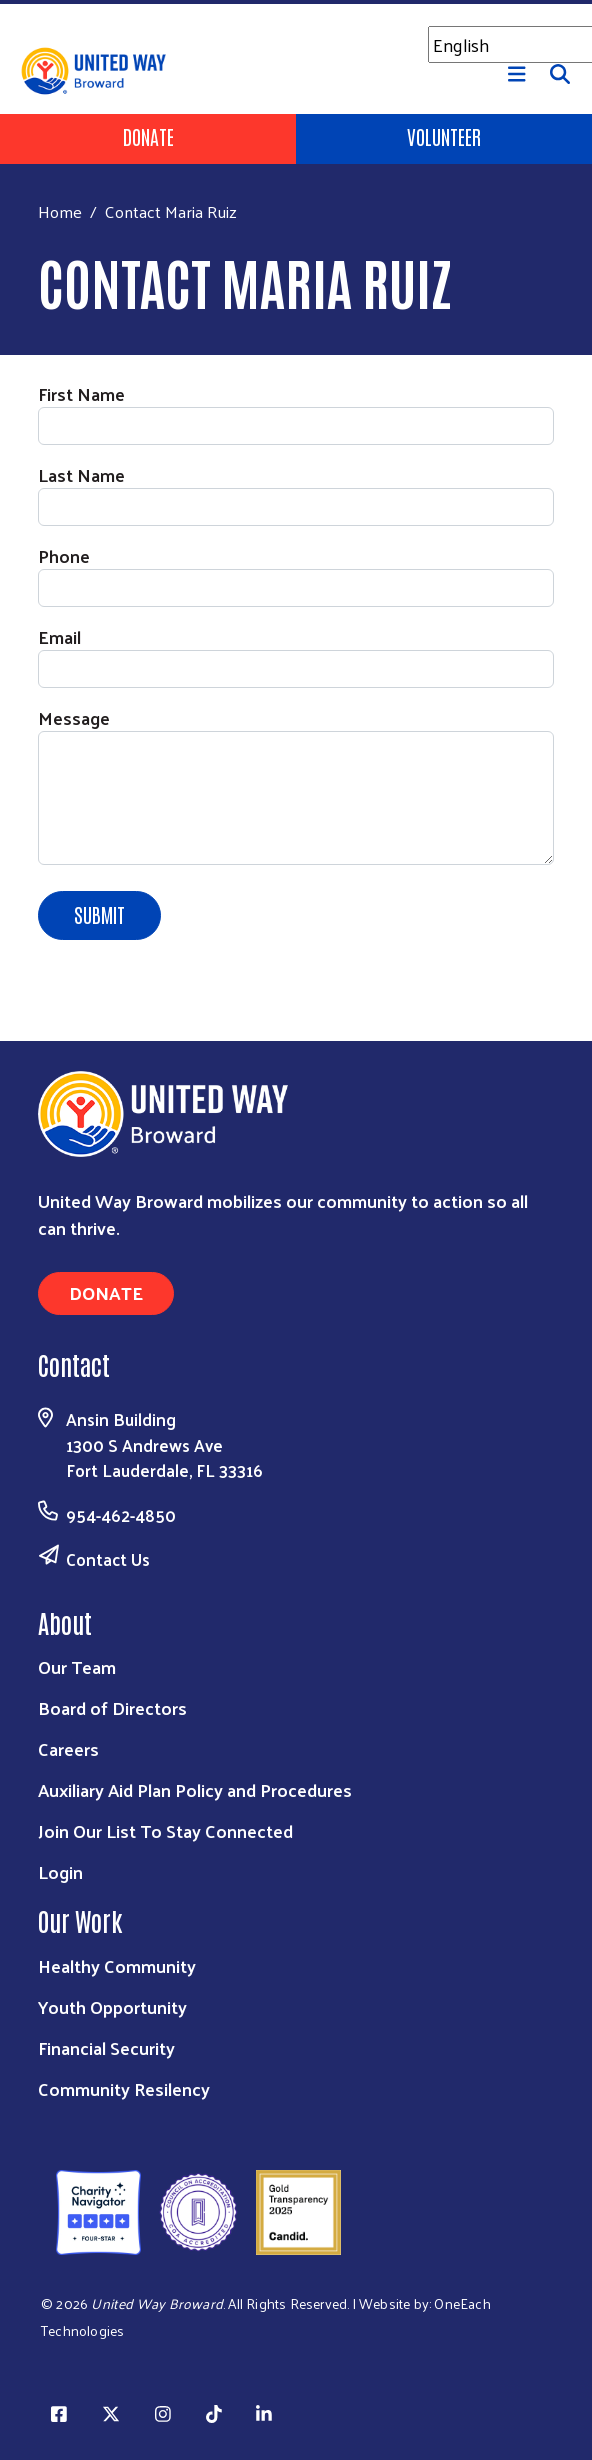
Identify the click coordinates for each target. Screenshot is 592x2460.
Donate (148, 136)
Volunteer (444, 136)
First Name (81, 393)
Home (60, 211)
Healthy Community (117, 1965)
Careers (68, 1748)
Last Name (81, 474)
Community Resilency (124, 2088)
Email (59, 636)
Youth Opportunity (112, 2006)
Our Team (77, 1666)
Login (60, 1871)
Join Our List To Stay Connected (165, 1830)
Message (74, 717)
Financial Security (106, 2047)
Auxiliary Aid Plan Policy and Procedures (195, 1789)
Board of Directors (112, 1707)
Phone (64, 555)
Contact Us (108, 1559)
